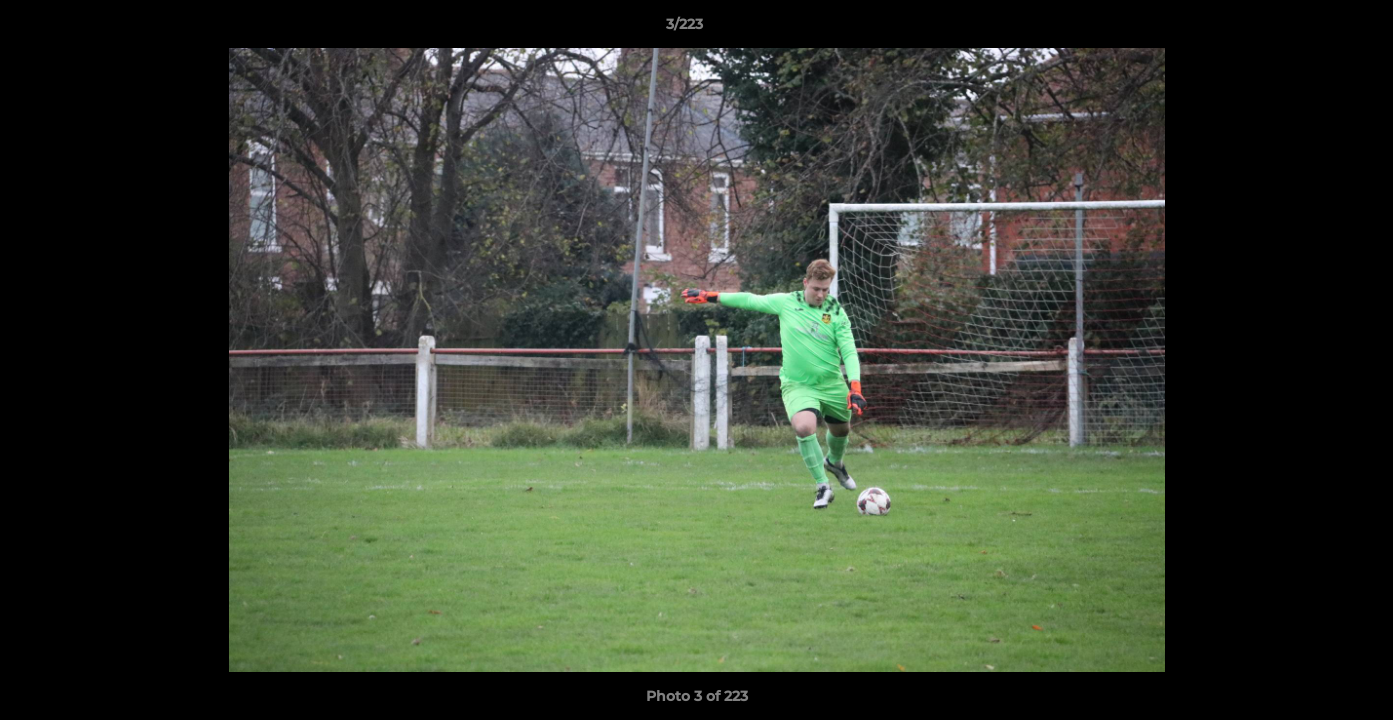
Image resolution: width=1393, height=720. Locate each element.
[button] (1309, 29)
